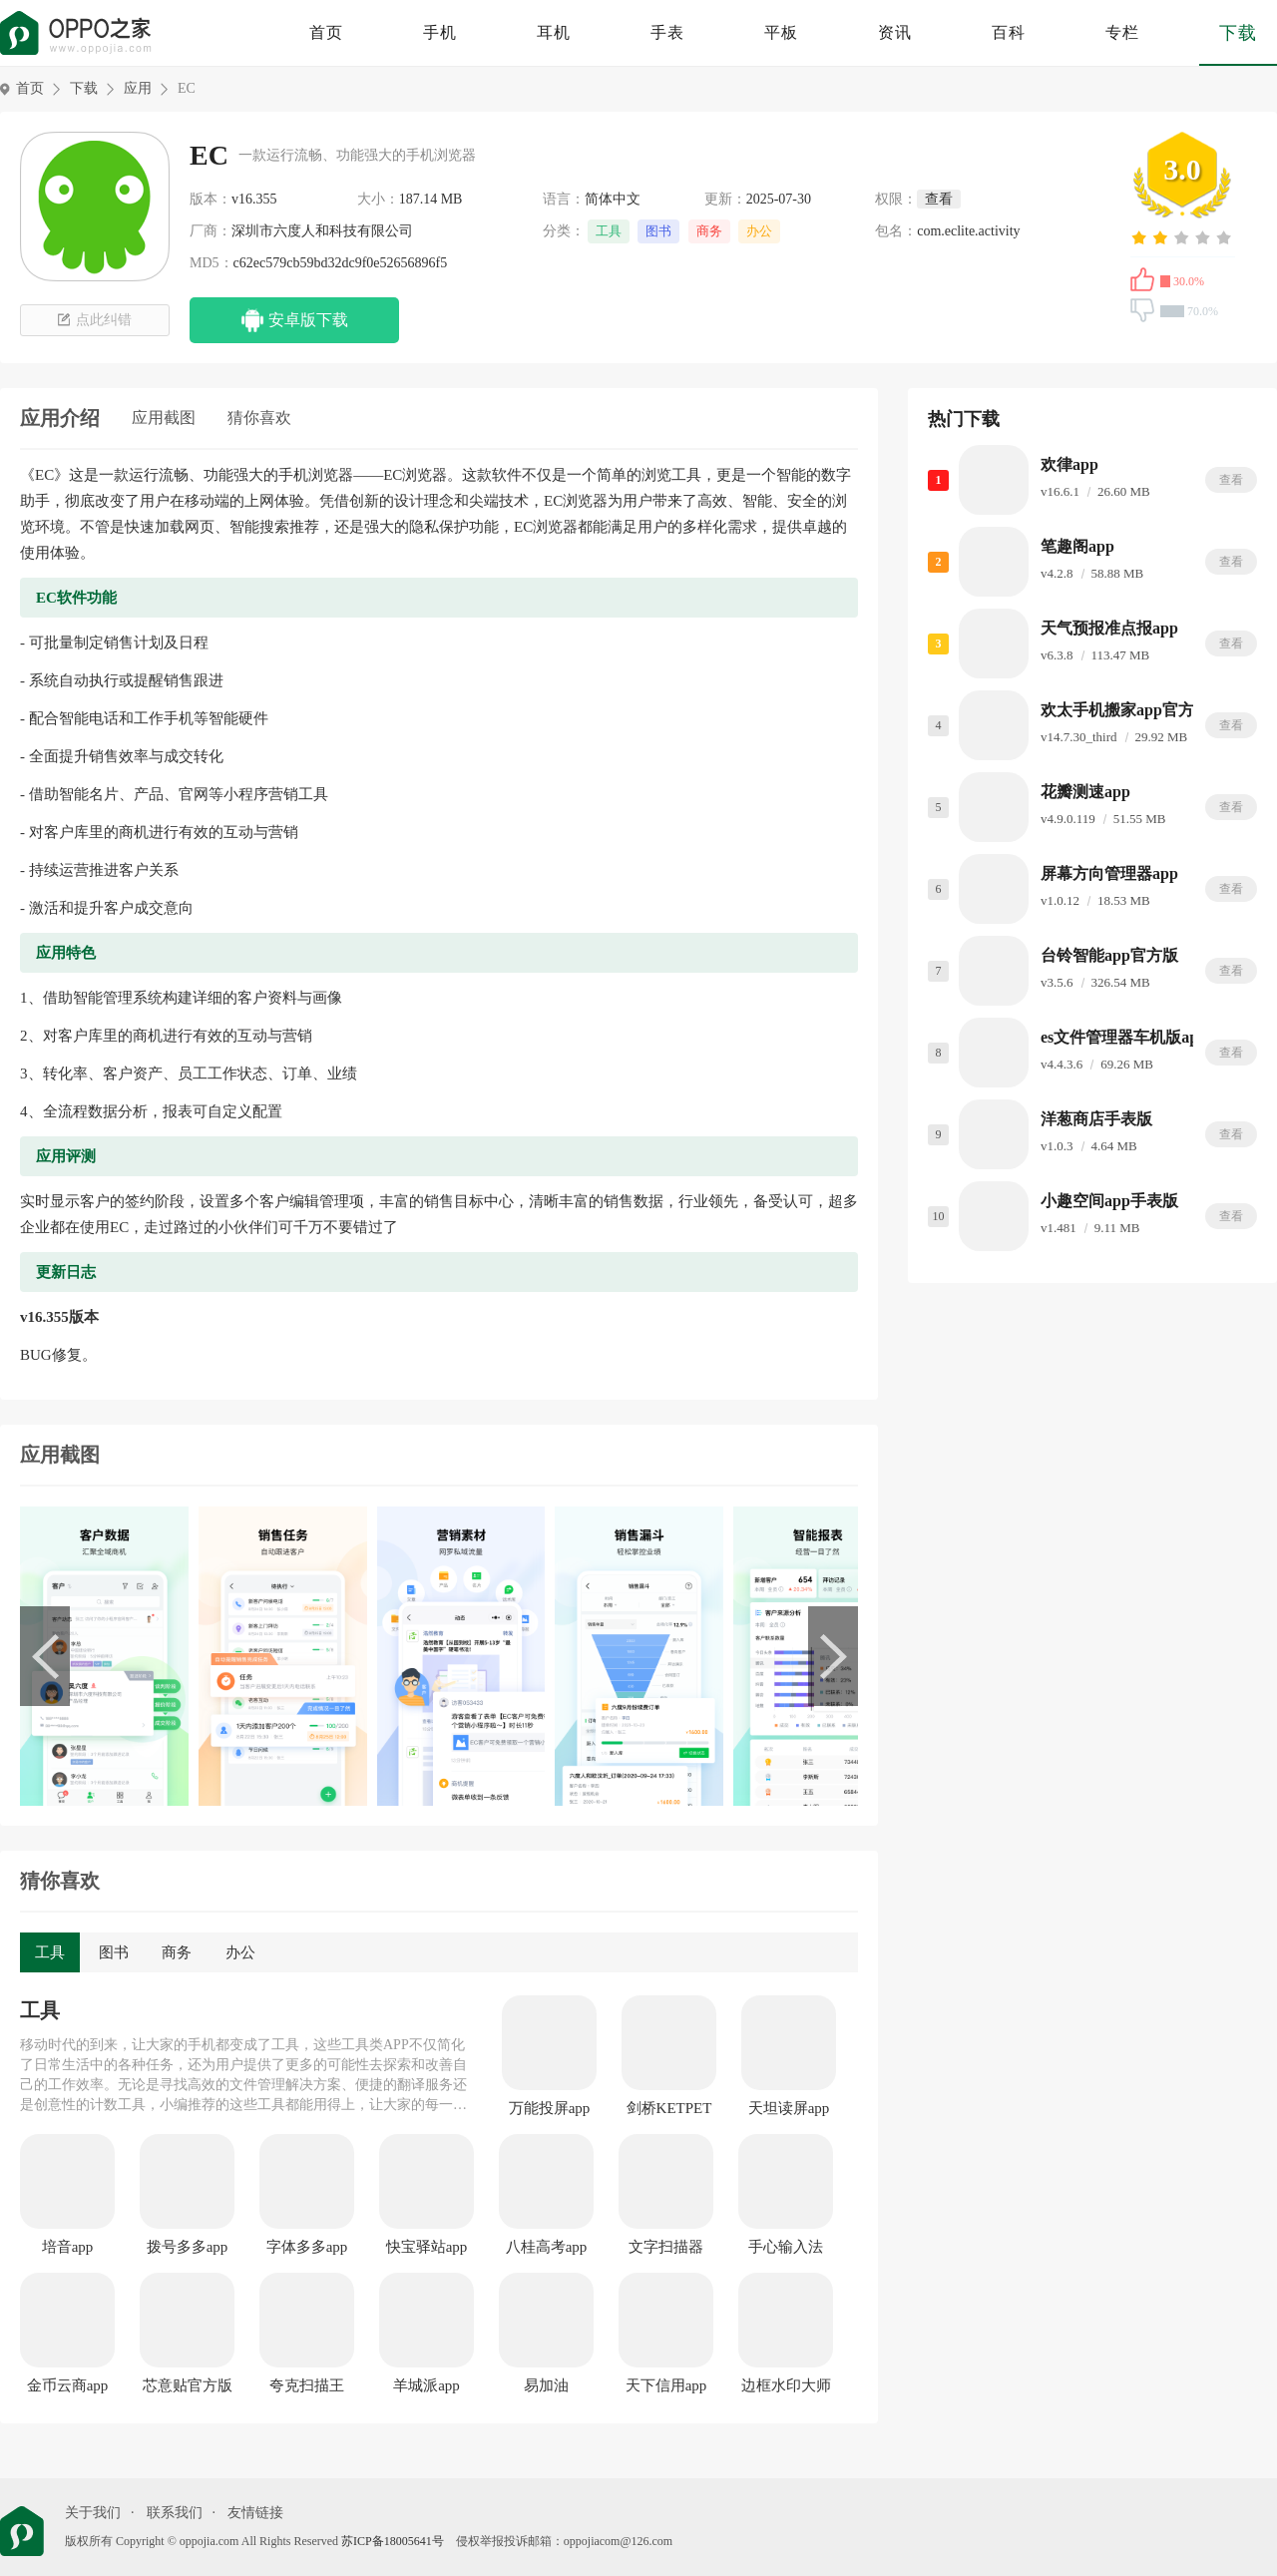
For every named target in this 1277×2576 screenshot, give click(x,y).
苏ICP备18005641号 (392, 2541)
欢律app (1069, 464)
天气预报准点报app (1109, 628)
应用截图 (164, 417)
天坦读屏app (789, 2108)
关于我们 (93, 2512)
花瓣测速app (1085, 791)
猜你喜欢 (259, 417)
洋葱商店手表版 (1096, 1118)
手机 (440, 32)
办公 (759, 230)
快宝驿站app (427, 2247)
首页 (326, 32)
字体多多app (307, 2247)
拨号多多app (187, 2247)
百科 (1009, 32)
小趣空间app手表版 (1109, 1200)
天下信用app (666, 2385)
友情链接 (255, 2512)
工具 (609, 230)
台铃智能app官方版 (1109, 955)
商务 (709, 230)
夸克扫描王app (306, 2386)
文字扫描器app (666, 2248)
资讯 (895, 32)
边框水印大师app (786, 2386)
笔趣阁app (1077, 546)
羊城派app (426, 2385)
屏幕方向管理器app (1109, 873)
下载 (1238, 33)
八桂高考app (547, 2247)
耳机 (554, 32)
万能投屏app (550, 2108)
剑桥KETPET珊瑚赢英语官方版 (669, 2109)
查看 (1231, 480)
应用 (138, 88)
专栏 (1122, 32)
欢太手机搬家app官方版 (1125, 709)
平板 (781, 32)
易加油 (546, 2385)
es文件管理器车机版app (1124, 1037)
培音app (68, 2247)
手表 (667, 32)
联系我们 (175, 2512)
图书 (658, 230)
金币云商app (68, 2385)
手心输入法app (785, 2248)
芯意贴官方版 (187, 2385)
